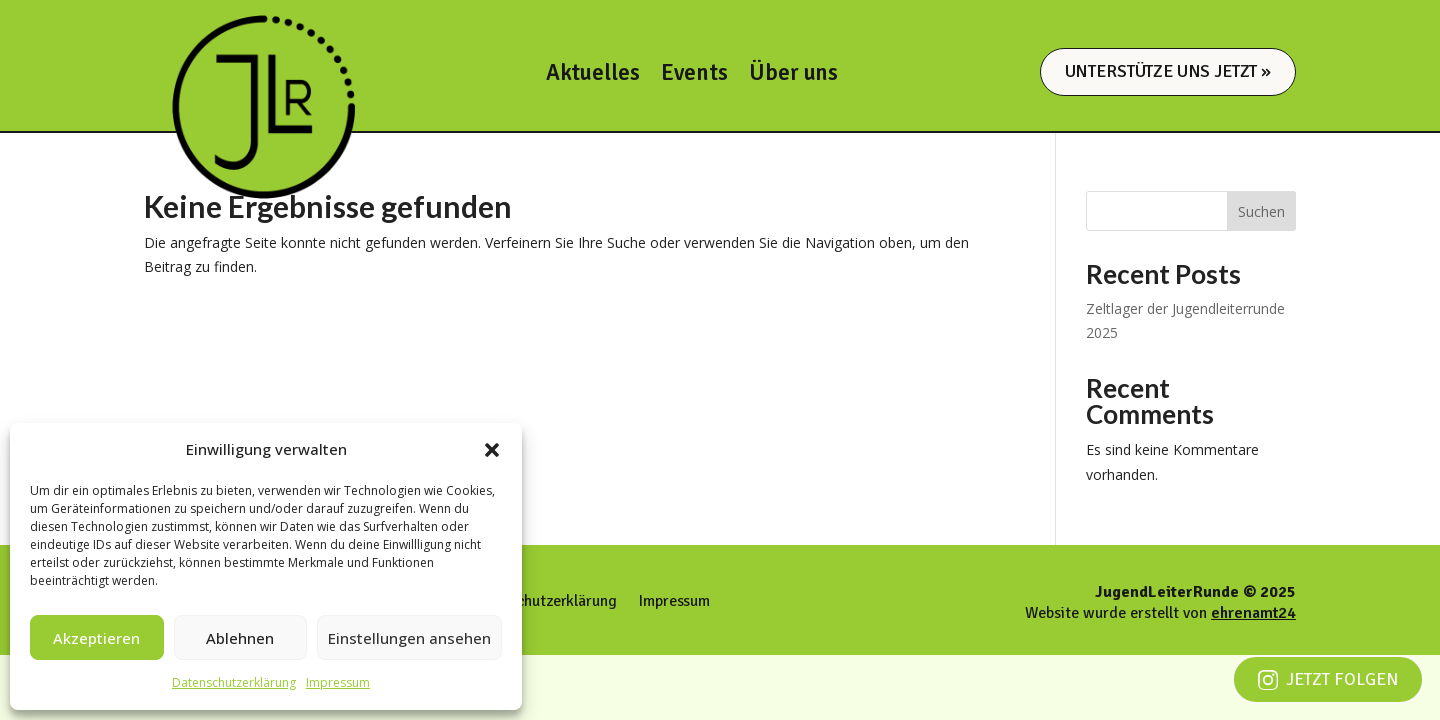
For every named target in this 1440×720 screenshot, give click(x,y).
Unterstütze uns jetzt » (1168, 71)
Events (694, 76)
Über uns (793, 76)
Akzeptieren (96, 638)
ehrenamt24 (1253, 613)
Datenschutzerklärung (234, 682)
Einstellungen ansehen (409, 638)
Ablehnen (240, 638)
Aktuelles (593, 76)
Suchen (1261, 211)
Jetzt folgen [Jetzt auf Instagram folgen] (1328, 679)
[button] (492, 450)
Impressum (338, 682)
